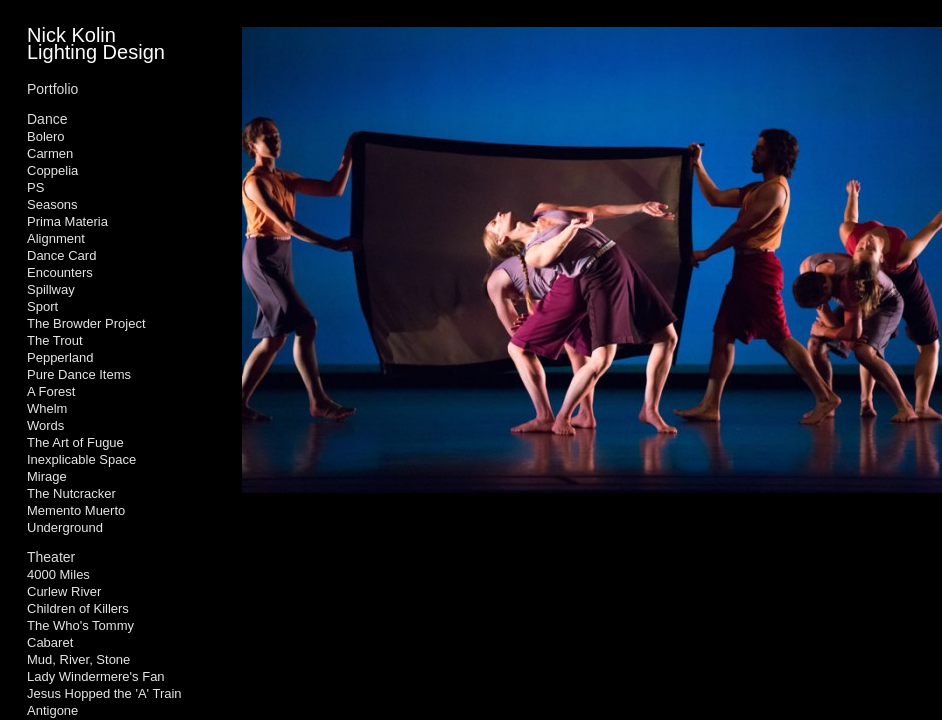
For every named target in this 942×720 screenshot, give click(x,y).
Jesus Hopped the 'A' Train (104, 693)
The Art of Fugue (75, 442)
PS (35, 187)
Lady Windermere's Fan (96, 676)
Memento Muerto (76, 510)
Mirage (47, 476)
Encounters (60, 272)
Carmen (50, 153)
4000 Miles (58, 574)
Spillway (51, 289)
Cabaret (50, 642)
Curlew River (64, 591)
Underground (65, 527)
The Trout (55, 340)
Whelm (47, 408)
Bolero (46, 136)
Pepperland (60, 357)
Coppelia (52, 170)
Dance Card (61, 255)
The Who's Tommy (80, 625)
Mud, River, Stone (78, 659)
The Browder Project (86, 323)
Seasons (52, 204)
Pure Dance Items (79, 374)
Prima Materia (67, 221)
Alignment (56, 238)
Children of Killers (78, 608)
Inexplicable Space (81, 459)
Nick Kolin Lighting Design (96, 43)
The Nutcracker (71, 493)
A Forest (51, 391)
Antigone (52, 710)
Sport (42, 306)
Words (45, 425)
